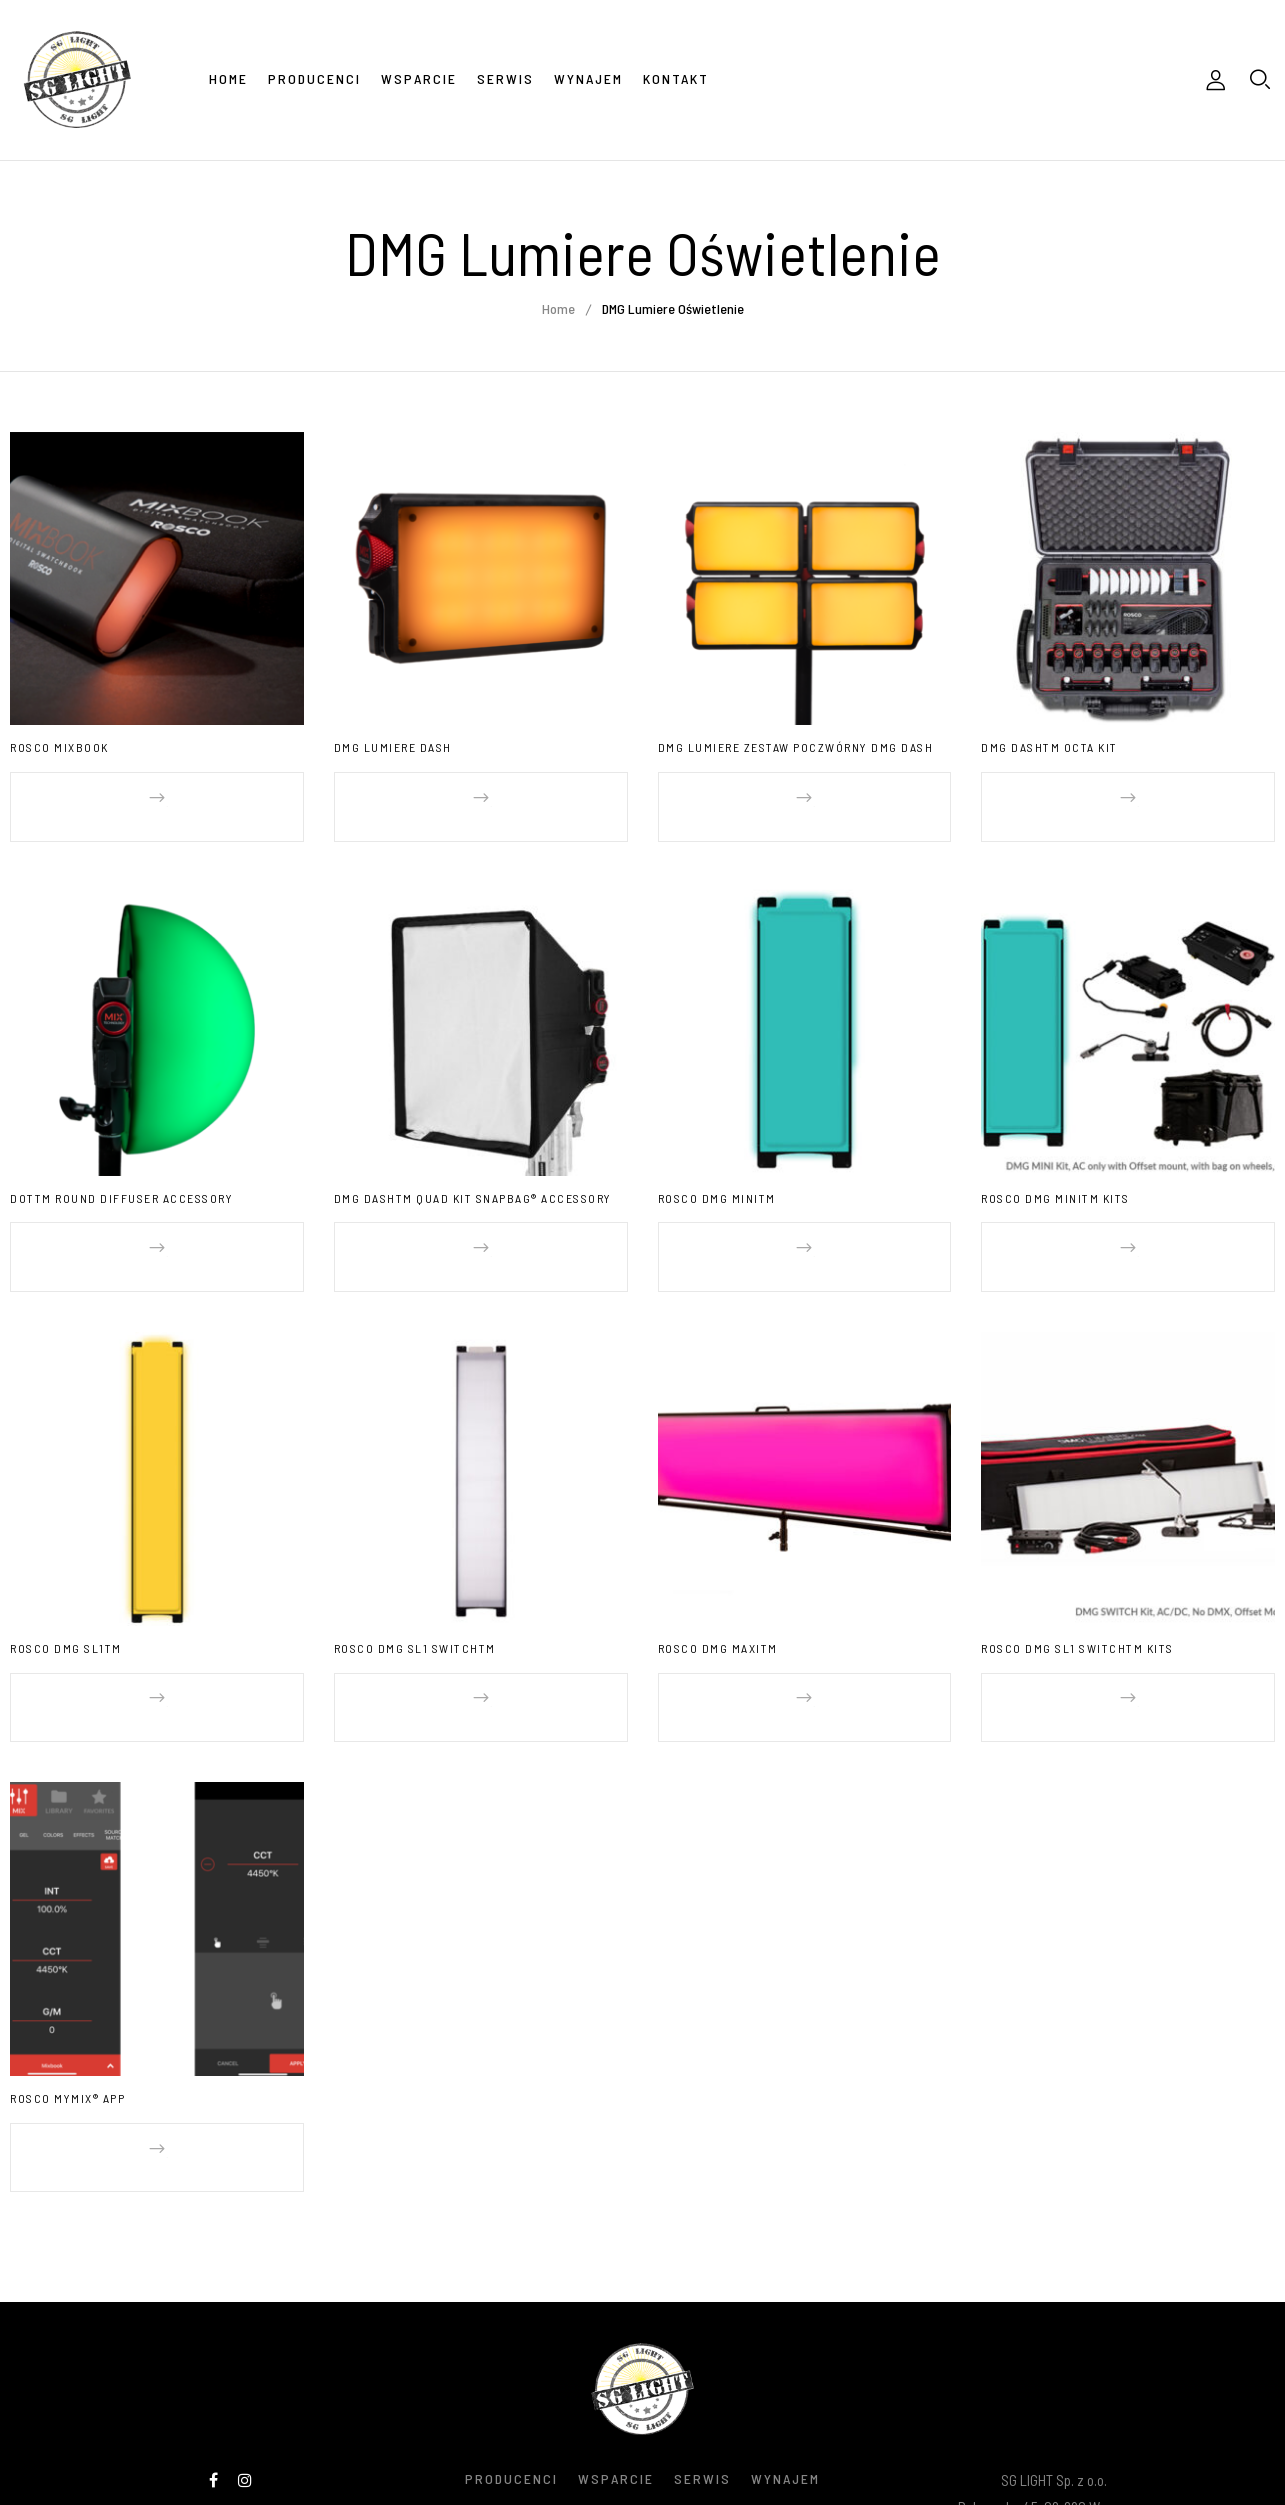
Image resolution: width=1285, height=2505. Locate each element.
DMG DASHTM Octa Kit (1049, 747)
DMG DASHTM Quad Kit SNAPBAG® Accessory (473, 1178)
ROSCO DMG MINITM (717, 1178)
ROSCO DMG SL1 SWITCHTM (415, 1609)
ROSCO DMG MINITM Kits (1055, 1178)
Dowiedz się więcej (172, 797)
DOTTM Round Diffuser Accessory (121, 1178)
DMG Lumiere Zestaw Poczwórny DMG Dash (796, 747)
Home (558, 308)
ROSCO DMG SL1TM (66, 1609)
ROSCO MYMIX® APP (67, 2039)
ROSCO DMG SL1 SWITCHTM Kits (1077, 1609)
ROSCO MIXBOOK (59, 747)
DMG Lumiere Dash (393, 747)
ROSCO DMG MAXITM (718, 1609)
